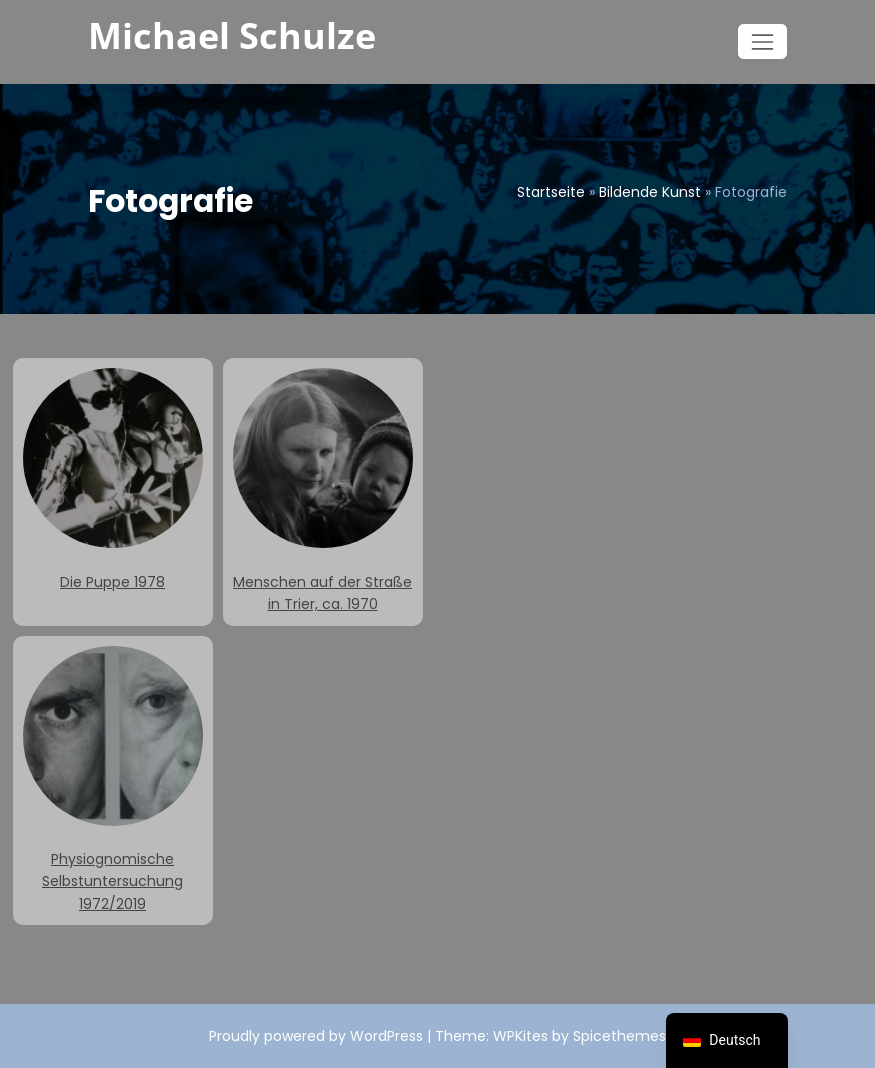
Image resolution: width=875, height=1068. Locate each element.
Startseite (551, 192)
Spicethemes (619, 1036)
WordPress (386, 1036)
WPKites (522, 1036)
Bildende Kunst (650, 192)
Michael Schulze (232, 35)
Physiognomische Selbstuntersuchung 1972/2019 (113, 780)
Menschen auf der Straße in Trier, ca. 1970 (323, 491)
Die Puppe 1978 (113, 479)
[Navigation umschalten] (762, 41)
